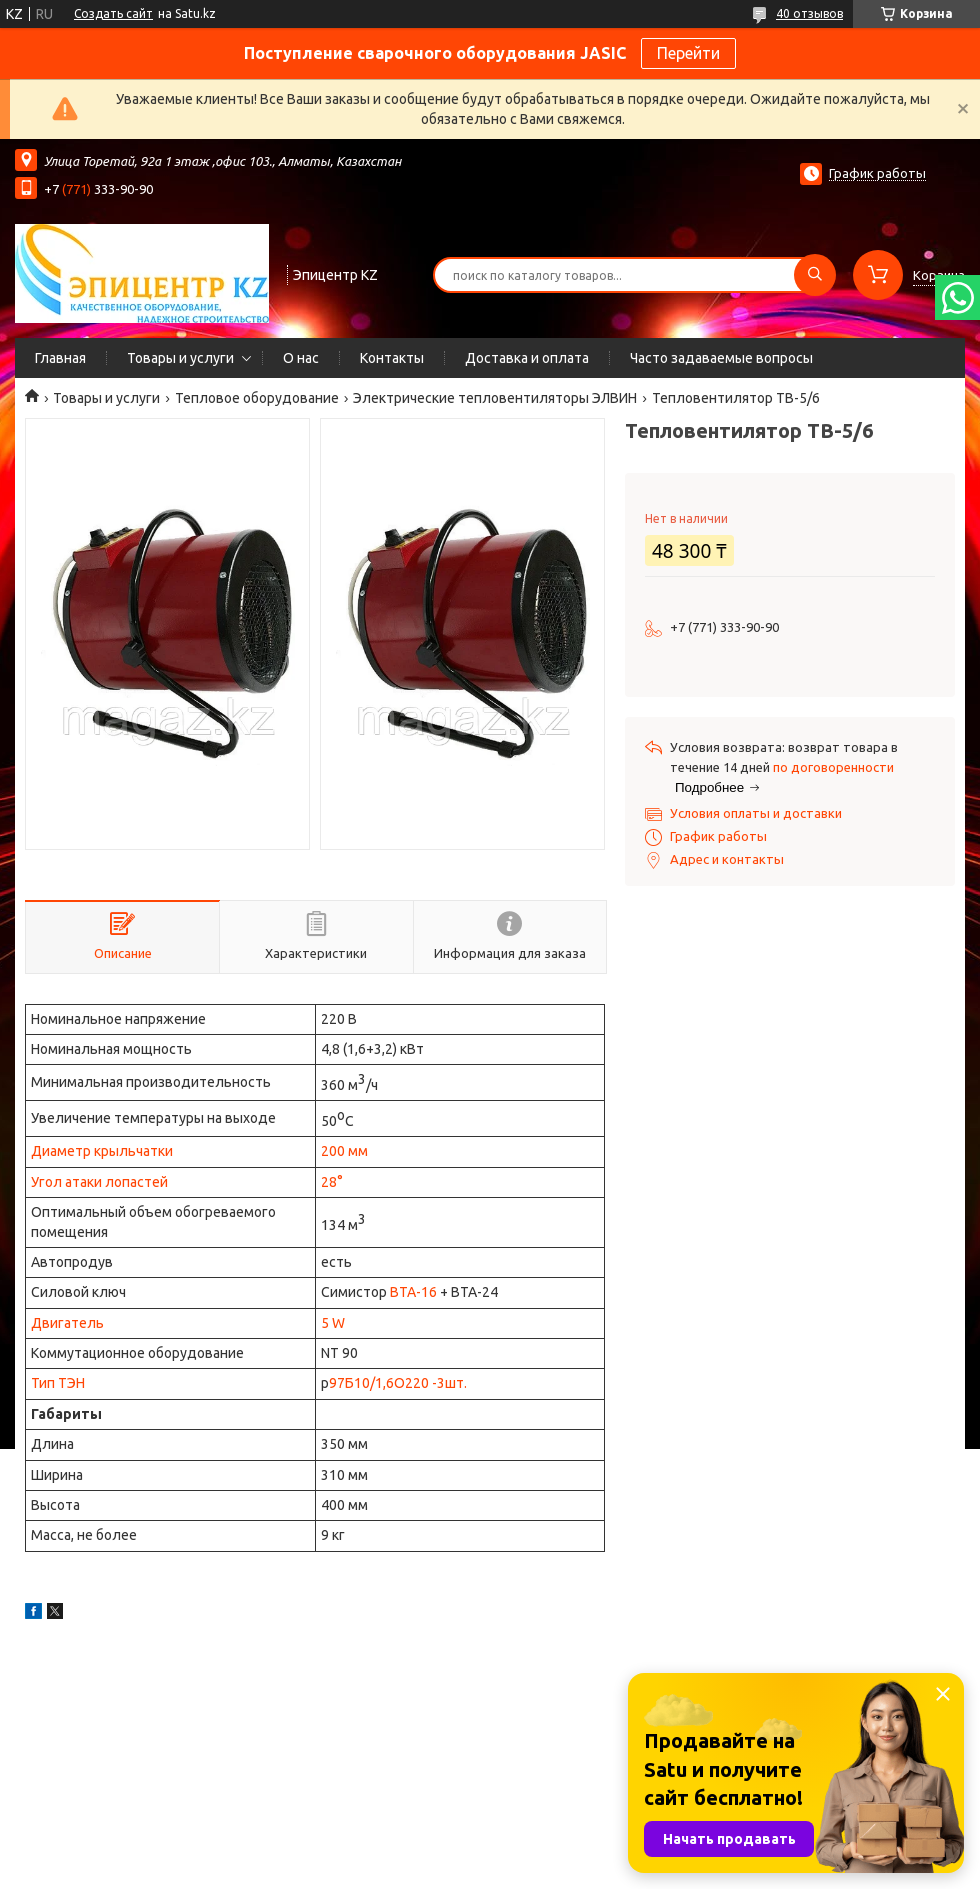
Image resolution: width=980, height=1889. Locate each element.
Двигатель (67, 1323)
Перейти (688, 53)
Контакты (392, 358)
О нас (301, 358)
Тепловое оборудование (257, 398)
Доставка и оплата (527, 358)
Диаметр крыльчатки (102, 1151)
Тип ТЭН (58, 1383)
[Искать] (815, 275)
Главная (60, 358)
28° (332, 1182)
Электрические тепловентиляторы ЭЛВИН (495, 398)
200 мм (344, 1151)
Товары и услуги (180, 358)
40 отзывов (809, 13)
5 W (333, 1323)
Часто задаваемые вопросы (721, 358)
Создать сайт (113, 13)
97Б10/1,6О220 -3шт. (398, 1383)
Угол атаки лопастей (99, 1182)
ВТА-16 (413, 1292)
